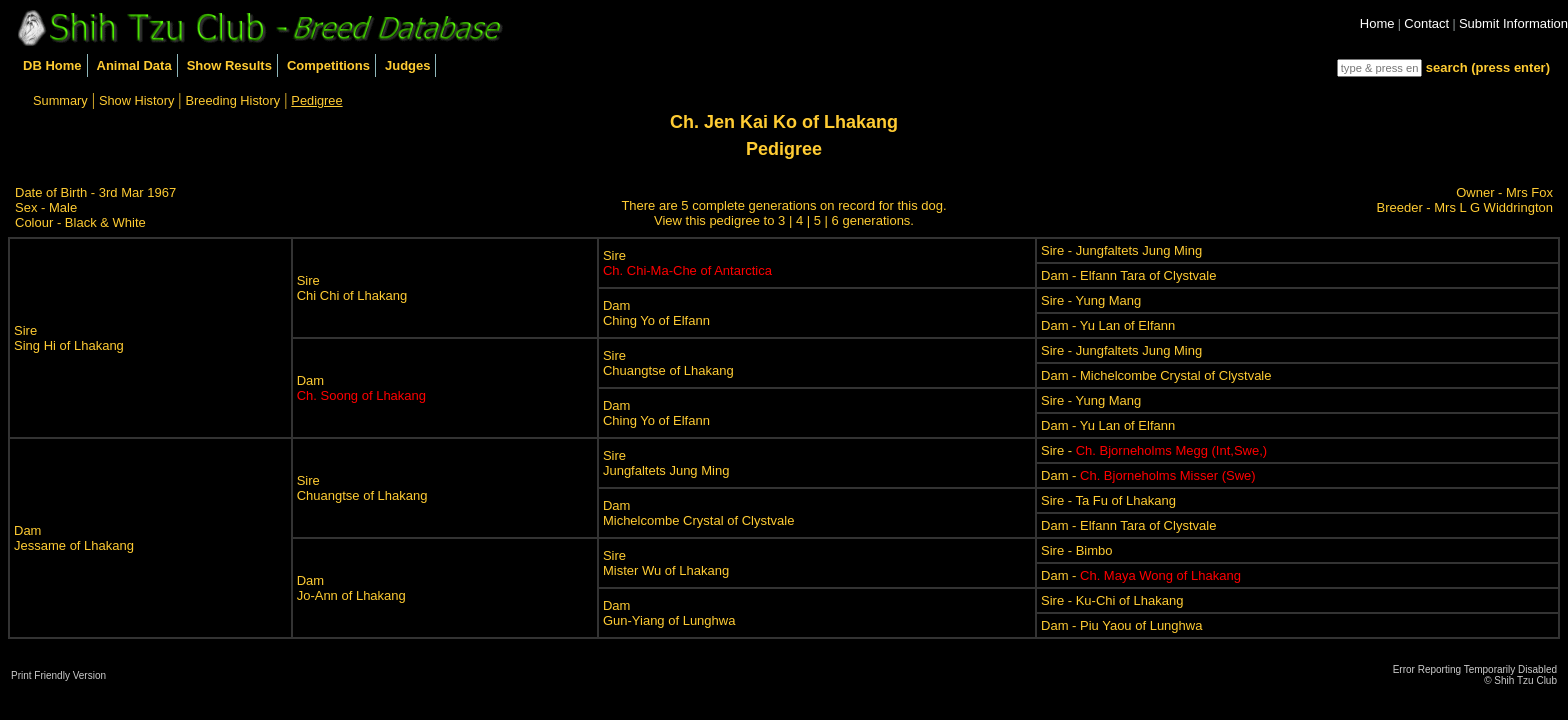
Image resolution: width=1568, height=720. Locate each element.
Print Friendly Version (58, 675)
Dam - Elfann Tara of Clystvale (1128, 275)
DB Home (52, 65)
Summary (60, 100)
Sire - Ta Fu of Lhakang (1108, 500)
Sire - (1154, 450)
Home (1377, 23)
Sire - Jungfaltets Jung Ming (1121, 250)
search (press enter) (1488, 67)
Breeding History (233, 100)
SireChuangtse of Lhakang (668, 363)
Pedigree (316, 100)
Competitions (328, 65)
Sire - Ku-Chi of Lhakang (1112, 600)
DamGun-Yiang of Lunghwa (669, 613)
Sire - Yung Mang (1091, 300)
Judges (408, 65)
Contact (1426, 23)
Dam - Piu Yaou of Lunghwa (1121, 625)
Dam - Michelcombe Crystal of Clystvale (1156, 375)
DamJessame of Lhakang (74, 538)
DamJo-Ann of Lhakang (351, 588)
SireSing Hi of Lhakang (69, 338)
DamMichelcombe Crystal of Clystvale (698, 513)
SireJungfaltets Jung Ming (666, 463)
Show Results (229, 65)
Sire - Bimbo (1077, 550)
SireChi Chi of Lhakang (352, 288)
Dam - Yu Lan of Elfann (1108, 325)
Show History (136, 100)
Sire (687, 263)
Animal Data (134, 65)
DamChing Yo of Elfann (656, 313)
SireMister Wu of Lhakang (666, 563)
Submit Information (1513, 23)
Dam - (1148, 475)
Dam (361, 388)
